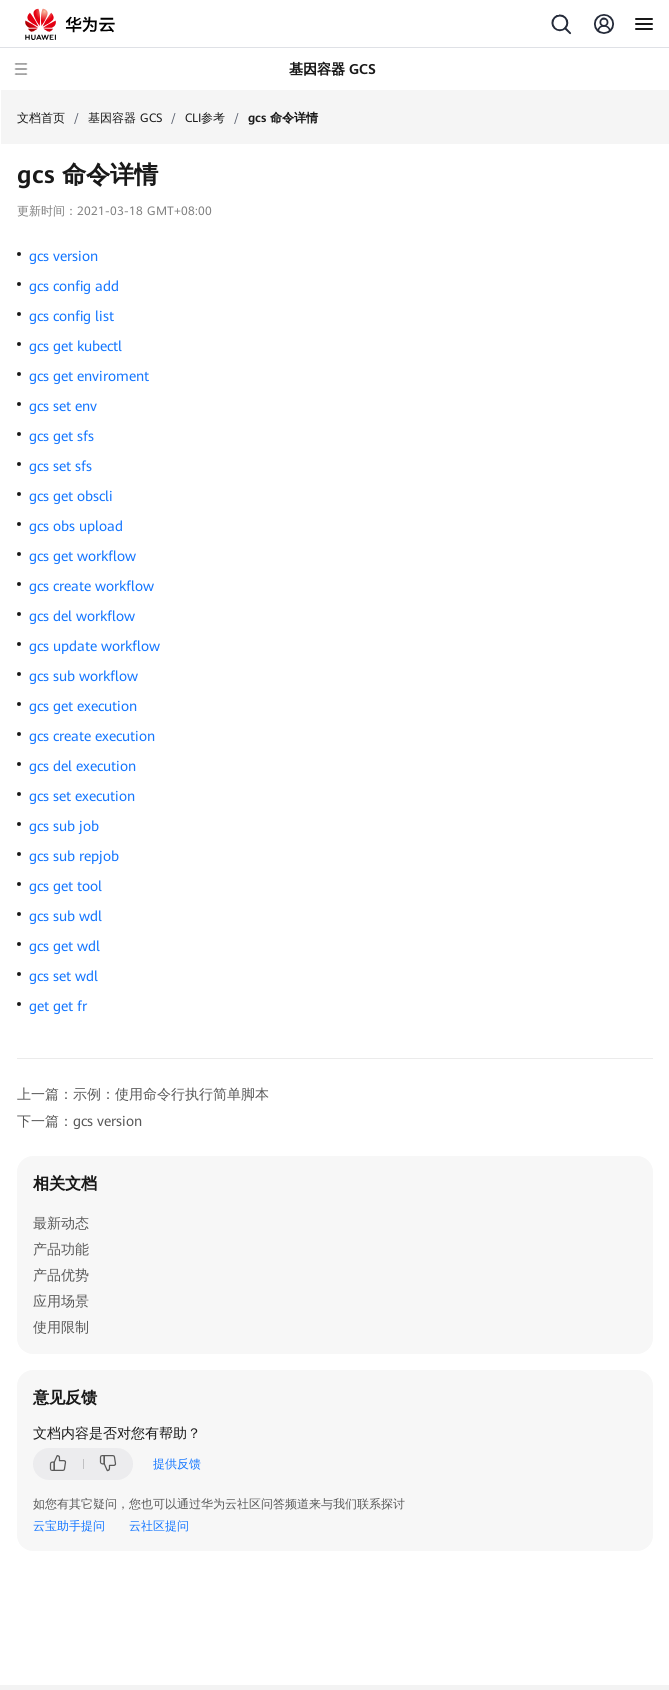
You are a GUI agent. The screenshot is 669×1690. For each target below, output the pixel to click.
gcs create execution (92, 736)
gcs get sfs (61, 436)
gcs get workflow (82, 556)
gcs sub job (64, 826)
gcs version (63, 256)
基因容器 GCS (125, 118)
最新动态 (61, 1223)
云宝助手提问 (69, 1526)
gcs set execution (82, 796)
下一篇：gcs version (79, 1121)
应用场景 (61, 1301)
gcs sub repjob (74, 856)
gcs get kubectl (75, 346)
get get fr (58, 1006)
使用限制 (61, 1327)
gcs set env (63, 406)
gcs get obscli (71, 496)
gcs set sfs (60, 466)
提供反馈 (177, 1464)
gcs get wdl (64, 946)
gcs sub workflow (83, 676)
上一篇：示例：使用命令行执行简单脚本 (143, 1094)
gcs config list (71, 316)
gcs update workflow (94, 646)
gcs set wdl (63, 976)
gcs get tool (65, 886)
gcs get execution (83, 706)
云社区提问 (159, 1526)
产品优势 (61, 1275)
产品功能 (61, 1249)
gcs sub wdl (65, 916)
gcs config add (74, 286)
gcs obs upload (76, 526)
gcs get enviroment (89, 376)
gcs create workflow (91, 586)
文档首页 (41, 118)
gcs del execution (82, 766)
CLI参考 (205, 118)
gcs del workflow (82, 616)
